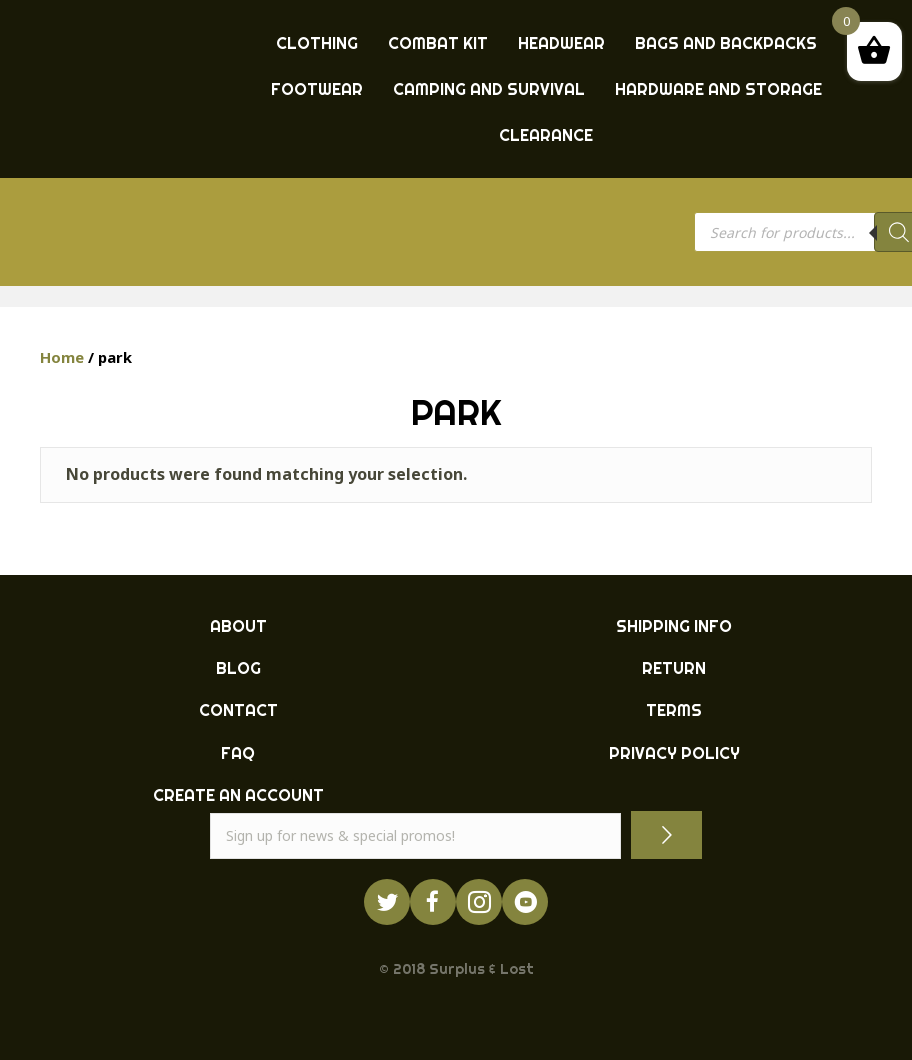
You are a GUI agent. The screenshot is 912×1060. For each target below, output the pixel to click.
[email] (415, 836)
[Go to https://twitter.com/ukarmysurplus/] (387, 902)
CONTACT (238, 710)
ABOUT (238, 626)
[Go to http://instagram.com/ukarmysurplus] (479, 902)
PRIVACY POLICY (674, 753)
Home (62, 357)
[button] (666, 834)
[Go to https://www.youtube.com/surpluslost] (525, 902)
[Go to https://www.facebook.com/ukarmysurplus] (433, 902)
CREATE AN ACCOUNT (238, 795)
